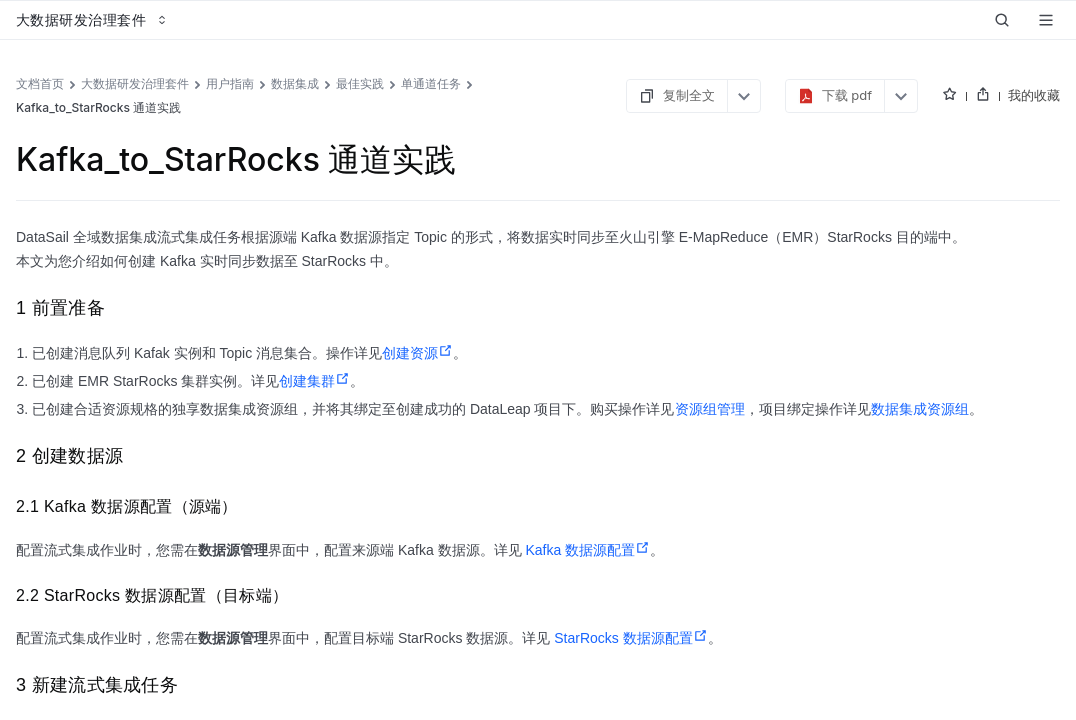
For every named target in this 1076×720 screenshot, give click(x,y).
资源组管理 (710, 409)
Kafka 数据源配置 (587, 550)
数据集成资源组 (920, 409)
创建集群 (314, 381)
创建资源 (417, 353)
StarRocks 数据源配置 (630, 638)
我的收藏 (1034, 95)
